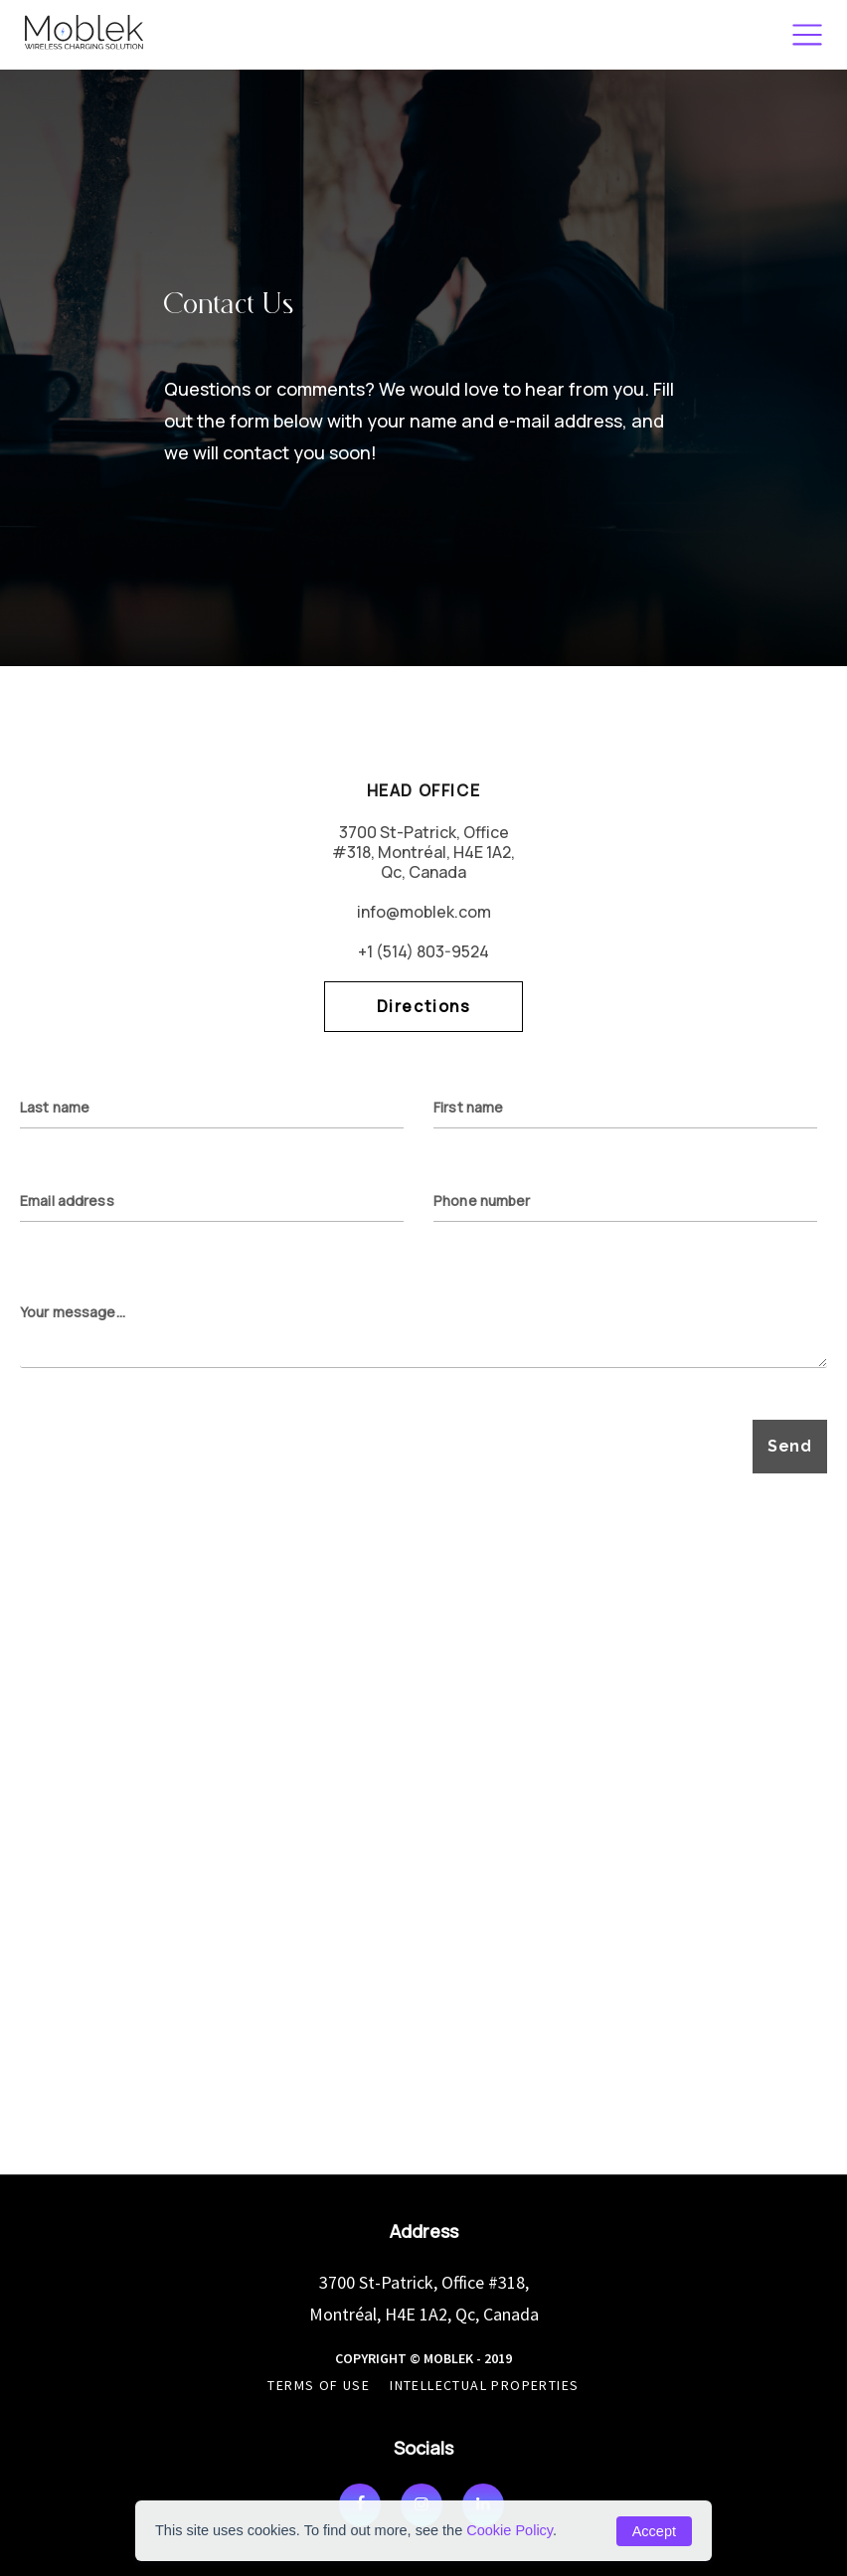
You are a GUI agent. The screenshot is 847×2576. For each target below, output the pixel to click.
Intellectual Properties (484, 2385)
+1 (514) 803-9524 (423, 951)
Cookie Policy (509, 2530)
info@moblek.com (424, 912)
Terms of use (318, 2385)
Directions (424, 1006)
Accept (654, 2531)
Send (789, 1446)
